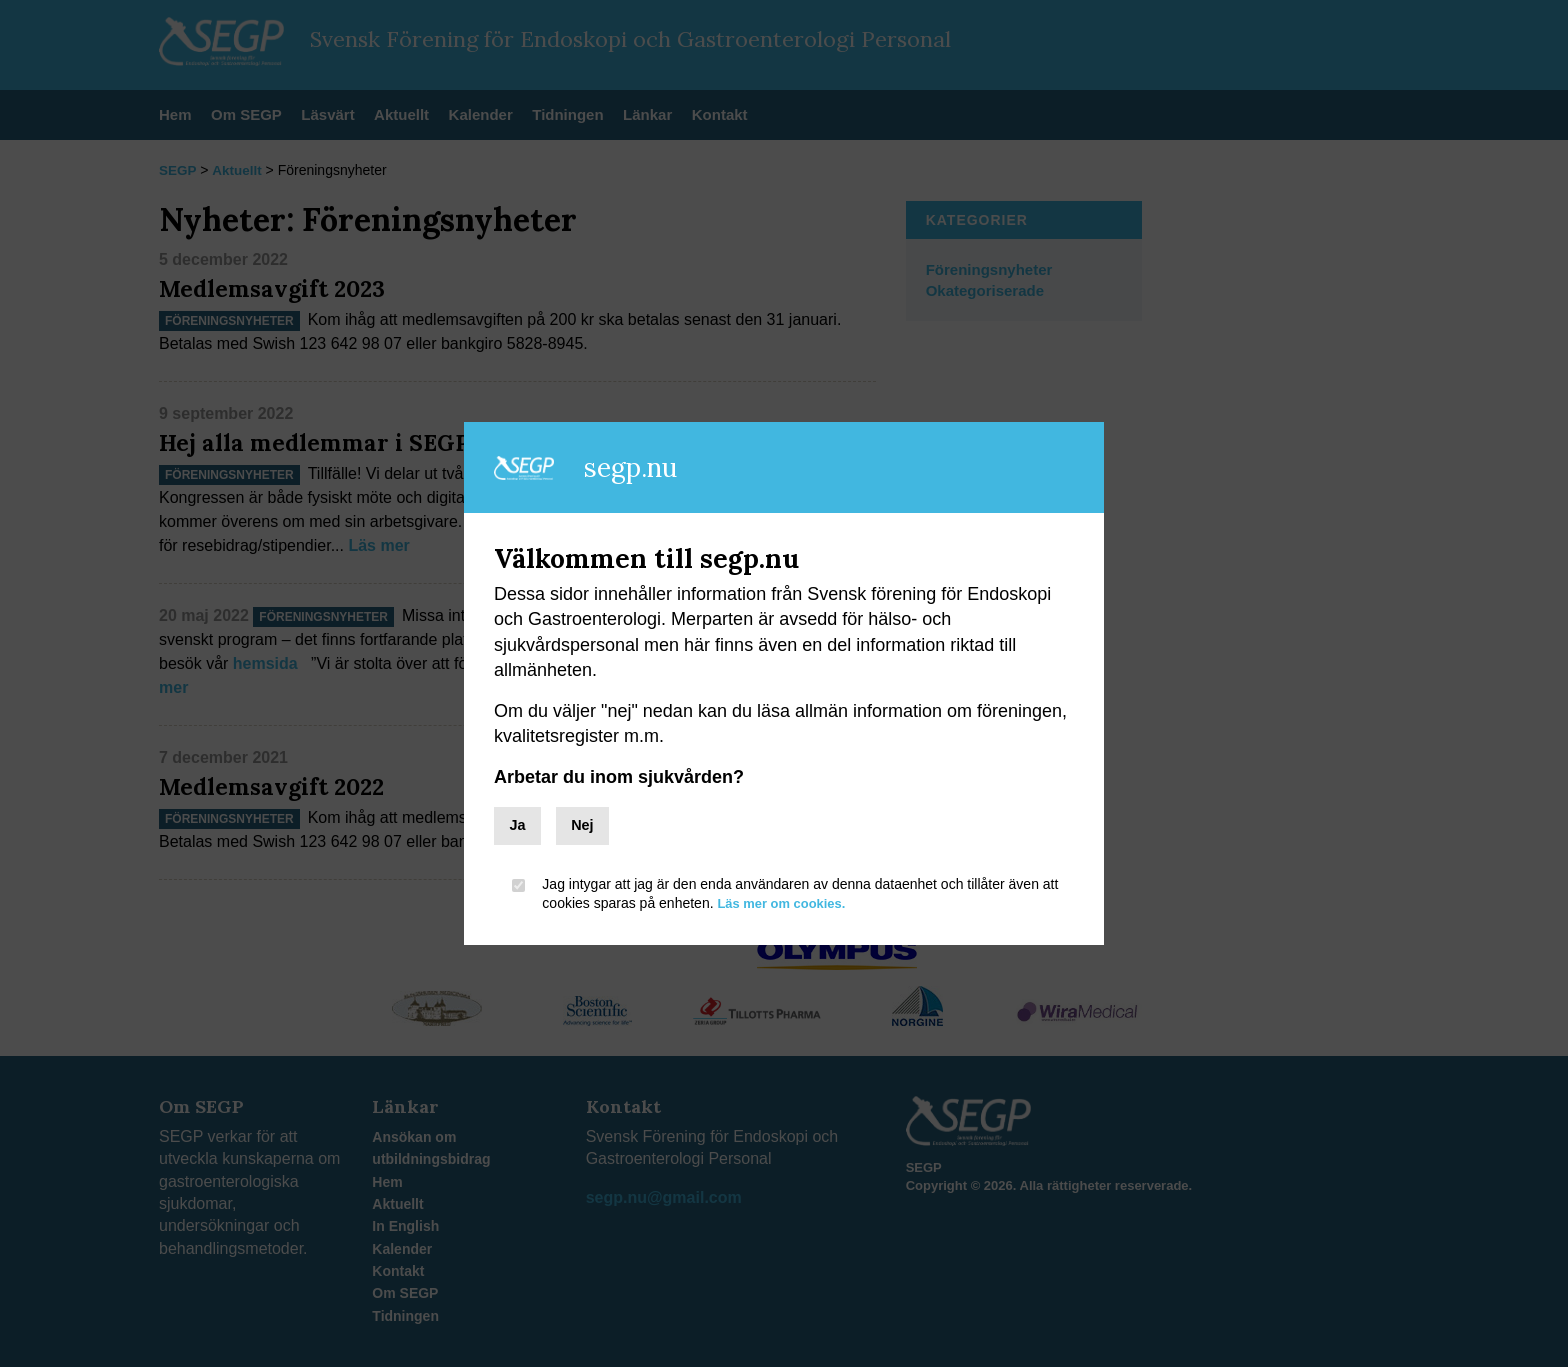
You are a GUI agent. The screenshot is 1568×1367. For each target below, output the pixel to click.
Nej (582, 825)
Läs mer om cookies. (786, 903)
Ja (517, 825)
